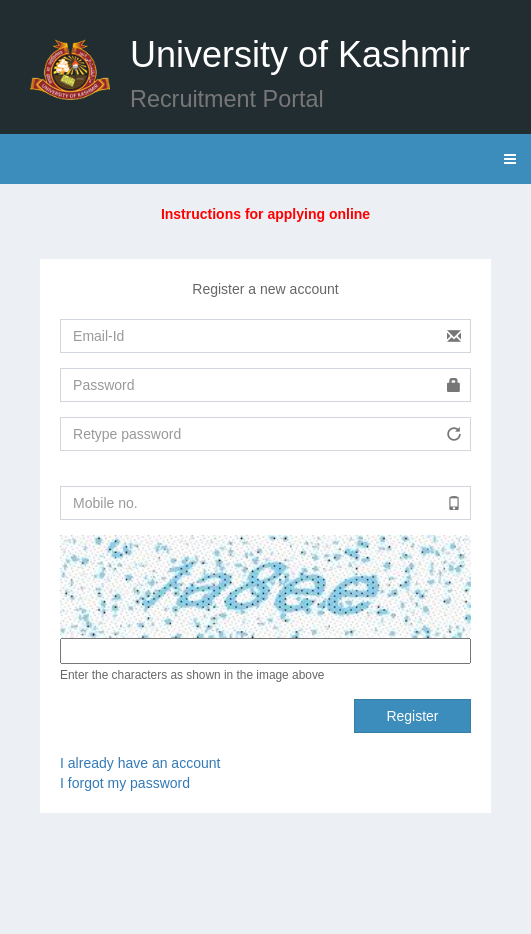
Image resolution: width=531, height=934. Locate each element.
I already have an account (140, 763)
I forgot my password (125, 783)
